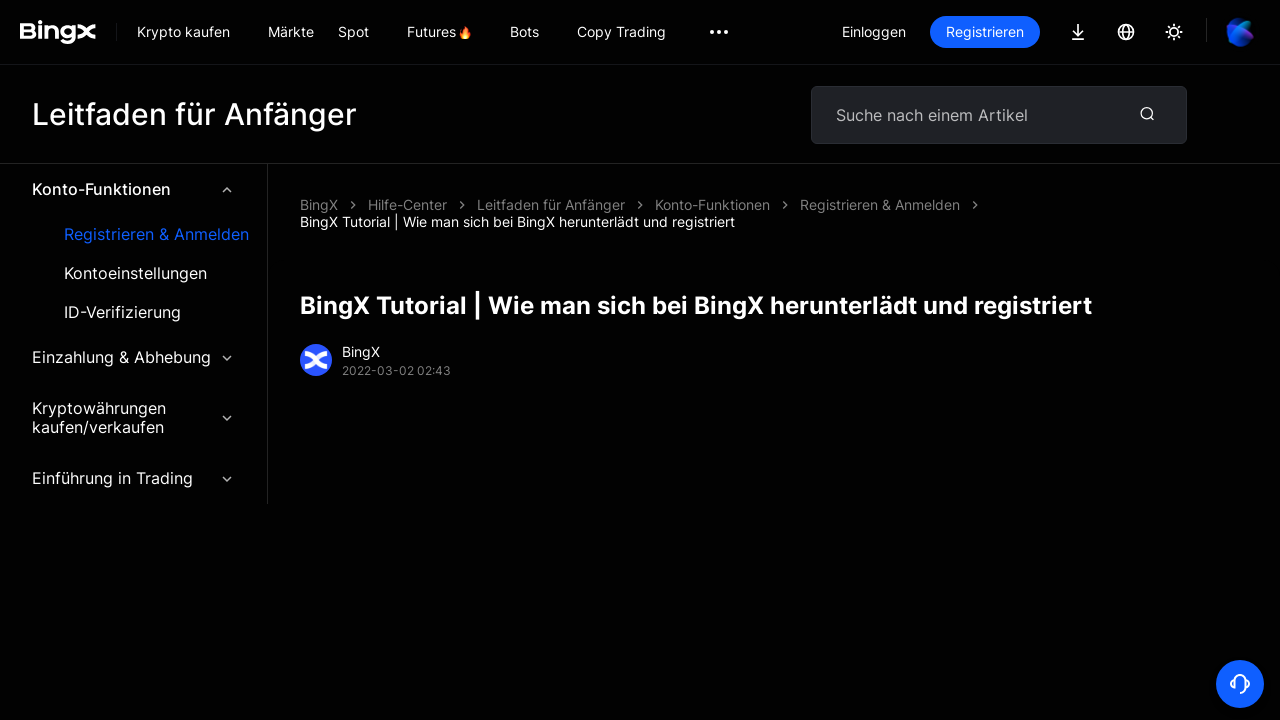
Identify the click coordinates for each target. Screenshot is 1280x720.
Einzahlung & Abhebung (133, 357)
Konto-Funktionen (133, 189)
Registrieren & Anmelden (156, 234)
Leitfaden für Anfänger (551, 204)
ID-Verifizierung (122, 312)
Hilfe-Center (407, 204)
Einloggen (874, 31)
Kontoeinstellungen (135, 273)
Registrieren (985, 31)
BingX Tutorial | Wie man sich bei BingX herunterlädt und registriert (517, 221)
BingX (319, 204)
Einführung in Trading (133, 478)
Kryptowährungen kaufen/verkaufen (133, 417)
